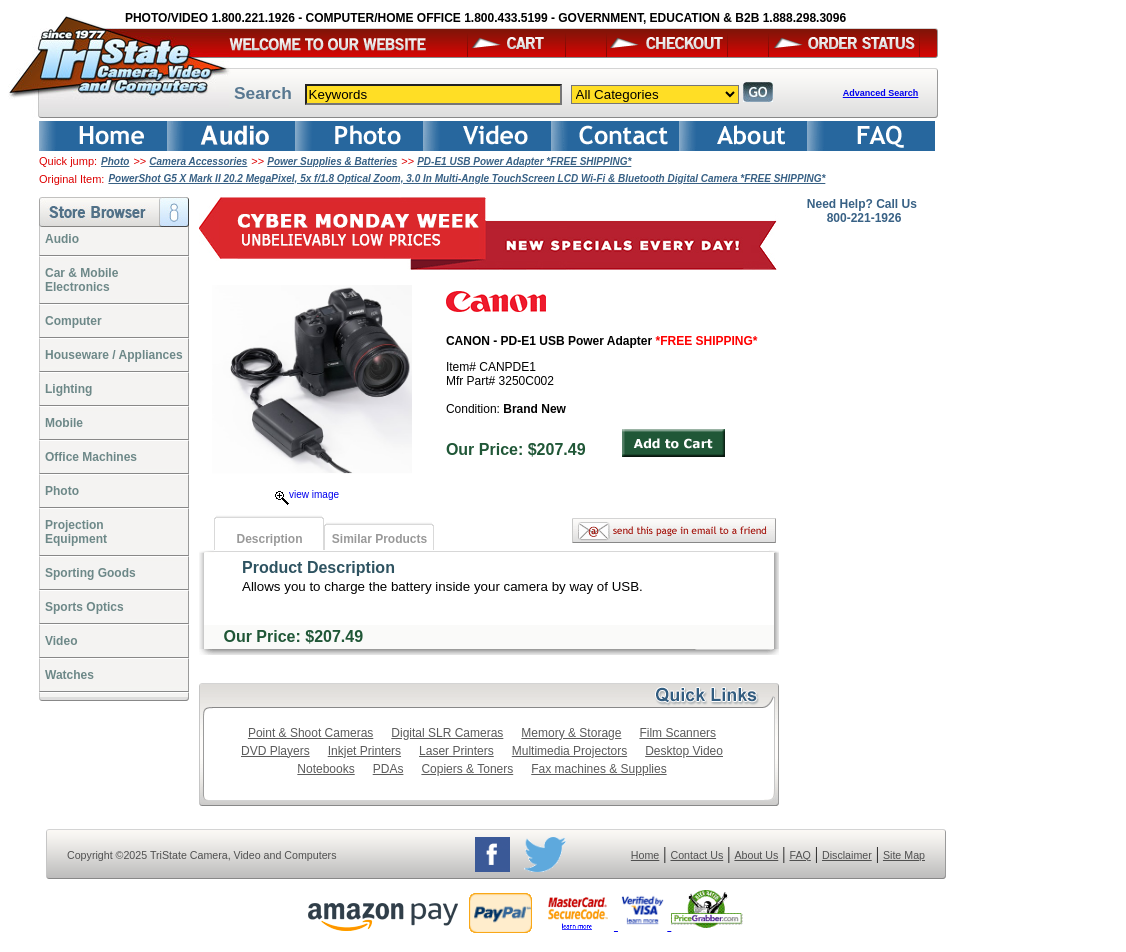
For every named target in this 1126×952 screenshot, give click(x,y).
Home (645, 855)
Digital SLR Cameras (447, 733)
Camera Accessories (198, 161)
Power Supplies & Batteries (332, 161)
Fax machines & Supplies (598, 769)
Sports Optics (84, 607)
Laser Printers (456, 751)
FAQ (799, 855)
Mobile (64, 423)
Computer (73, 321)
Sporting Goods (90, 573)
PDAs (388, 769)
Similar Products (379, 539)
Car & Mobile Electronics (81, 280)
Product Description (318, 567)
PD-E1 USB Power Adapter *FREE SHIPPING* (524, 161)
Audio (62, 239)
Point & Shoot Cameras (310, 733)
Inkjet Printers (364, 751)
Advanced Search (881, 93)
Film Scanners (677, 733)
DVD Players (275, 751)
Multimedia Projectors (569, 751)
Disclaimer (847, 855)
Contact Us (697, 855)
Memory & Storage (571, 733)
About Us (756, 855)
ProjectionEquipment (76, 532)
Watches (69, 675)
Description (269, 539)
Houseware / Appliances (114, 355)
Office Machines (91, 457)
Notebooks (325, 769)
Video (61, 641)
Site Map (904, 855)
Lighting (68, 389)
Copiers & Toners (467, 769)
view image (307, 494)
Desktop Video (684, 751)
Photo (115, 161)
